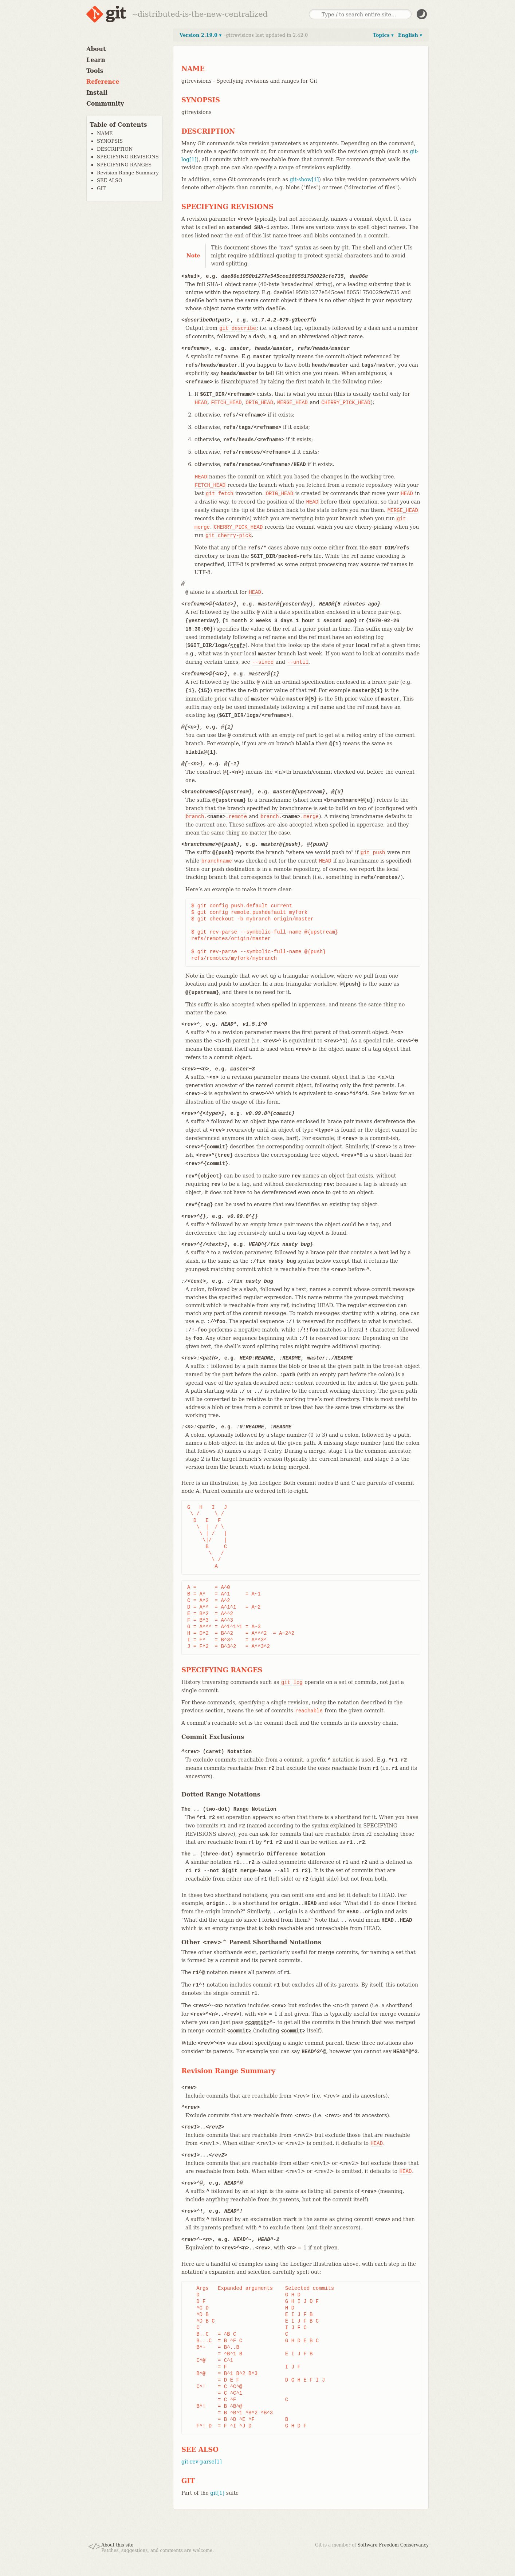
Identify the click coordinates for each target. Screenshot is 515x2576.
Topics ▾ (383, 35)
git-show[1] (304, 179)
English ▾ (410, 35)
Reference (102, 81)
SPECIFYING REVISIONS (128, 156)
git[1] (217, 2493)
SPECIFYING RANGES (124, 164)
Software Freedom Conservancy (393, 2545)
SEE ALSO (109, 180)
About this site (117, 2545)
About (96, 49)
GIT (101, 188)
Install (96, 92)
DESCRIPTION (115, 149)
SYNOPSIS (110, 141)
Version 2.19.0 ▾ (200, 35)
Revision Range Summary (128, 172)
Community (105, 103)
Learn (95, 59)
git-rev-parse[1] (201, 2462)
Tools (94, 70)
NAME (105, 133)
